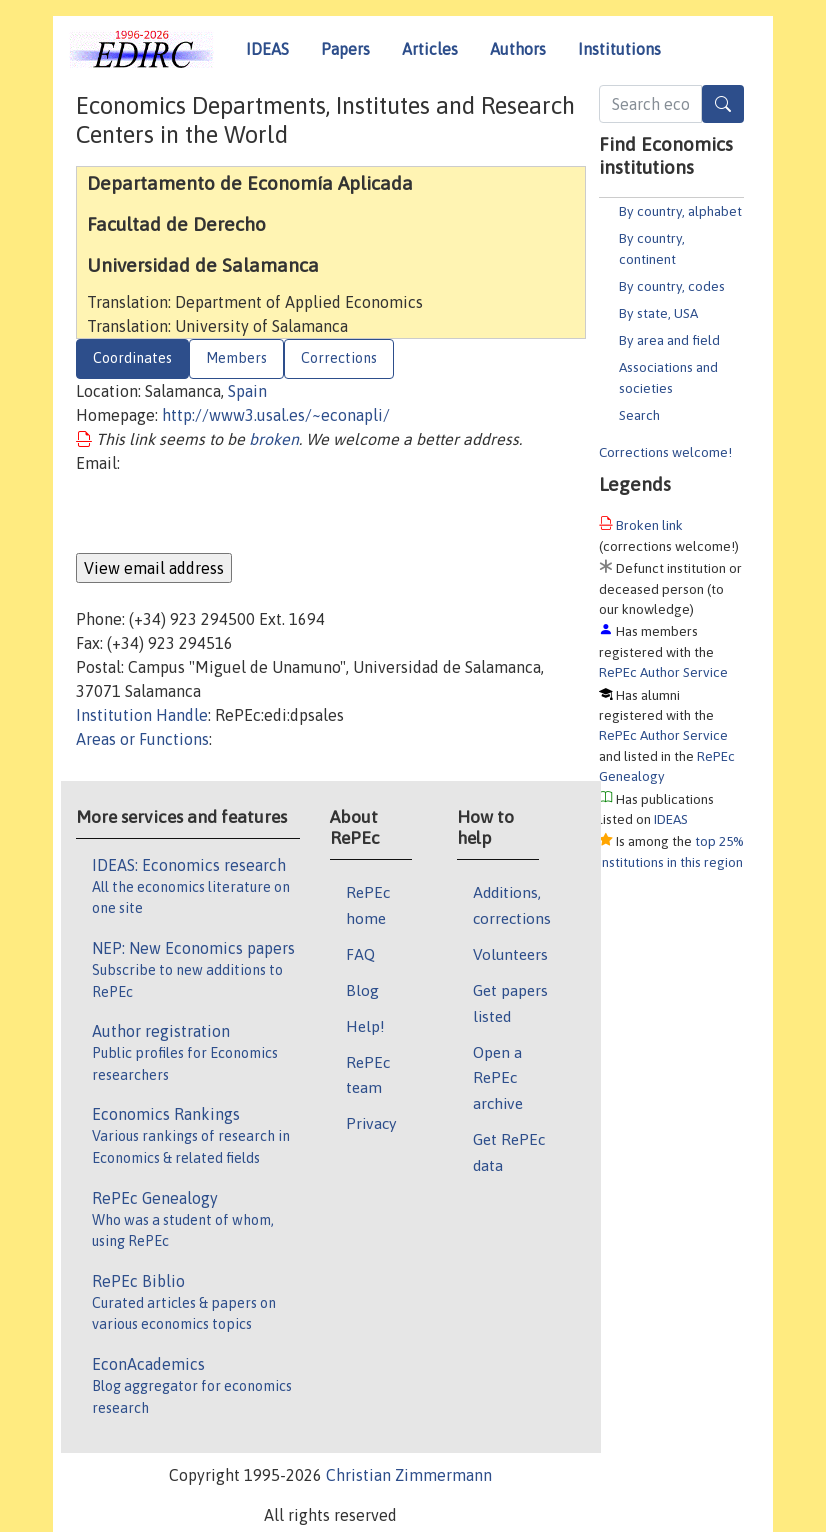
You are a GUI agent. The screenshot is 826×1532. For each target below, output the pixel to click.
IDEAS (267, 49)
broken (274, 439)
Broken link (649, 525)
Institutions (619, 49)
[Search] (723, 104)
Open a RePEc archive (498, 1078)
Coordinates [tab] (132, 358)
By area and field (669, 340)
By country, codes (672, 286)
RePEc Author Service (663, 672)
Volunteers (510, 954)
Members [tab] (236, 358)
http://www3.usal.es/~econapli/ (276, 415)
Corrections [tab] (339, 358)
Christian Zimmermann (409, 1475)
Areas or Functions (142, 739)
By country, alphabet (680, 211)
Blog (362, 990)
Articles (430, 49)
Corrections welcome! (665, 452)
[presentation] (228, 514)
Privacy (371, 1123)
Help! (365, 1026)
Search (639, 415)
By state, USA (658, 313)
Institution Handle (142, 715)
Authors (518, 49)
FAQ (360, 954)
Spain (247, 391)
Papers (345, 49)
